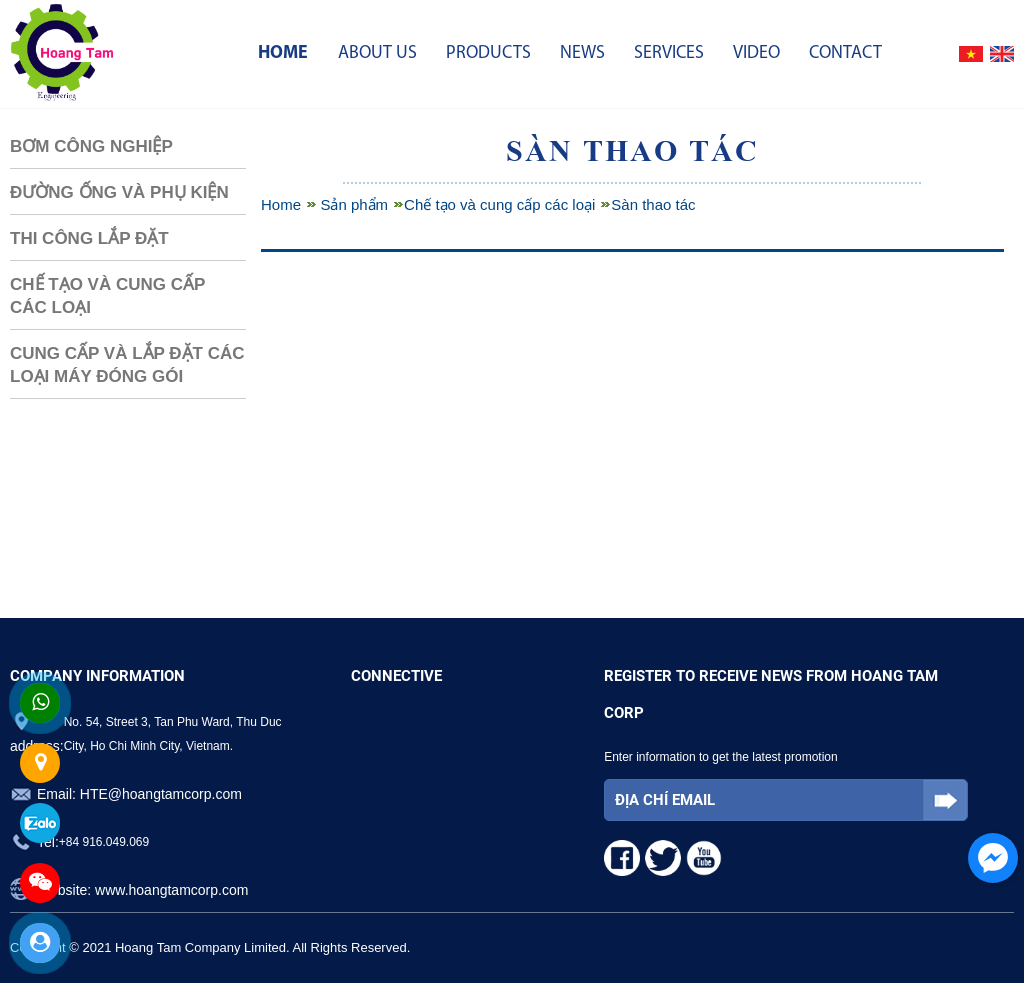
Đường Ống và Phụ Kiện (119, 192)
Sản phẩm (354, 204)
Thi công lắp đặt (89, 238)
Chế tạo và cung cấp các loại (107, 296)
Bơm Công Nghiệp (91, 146)
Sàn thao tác (653, 204)
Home (283, 53)
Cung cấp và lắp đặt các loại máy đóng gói (127, 365)
